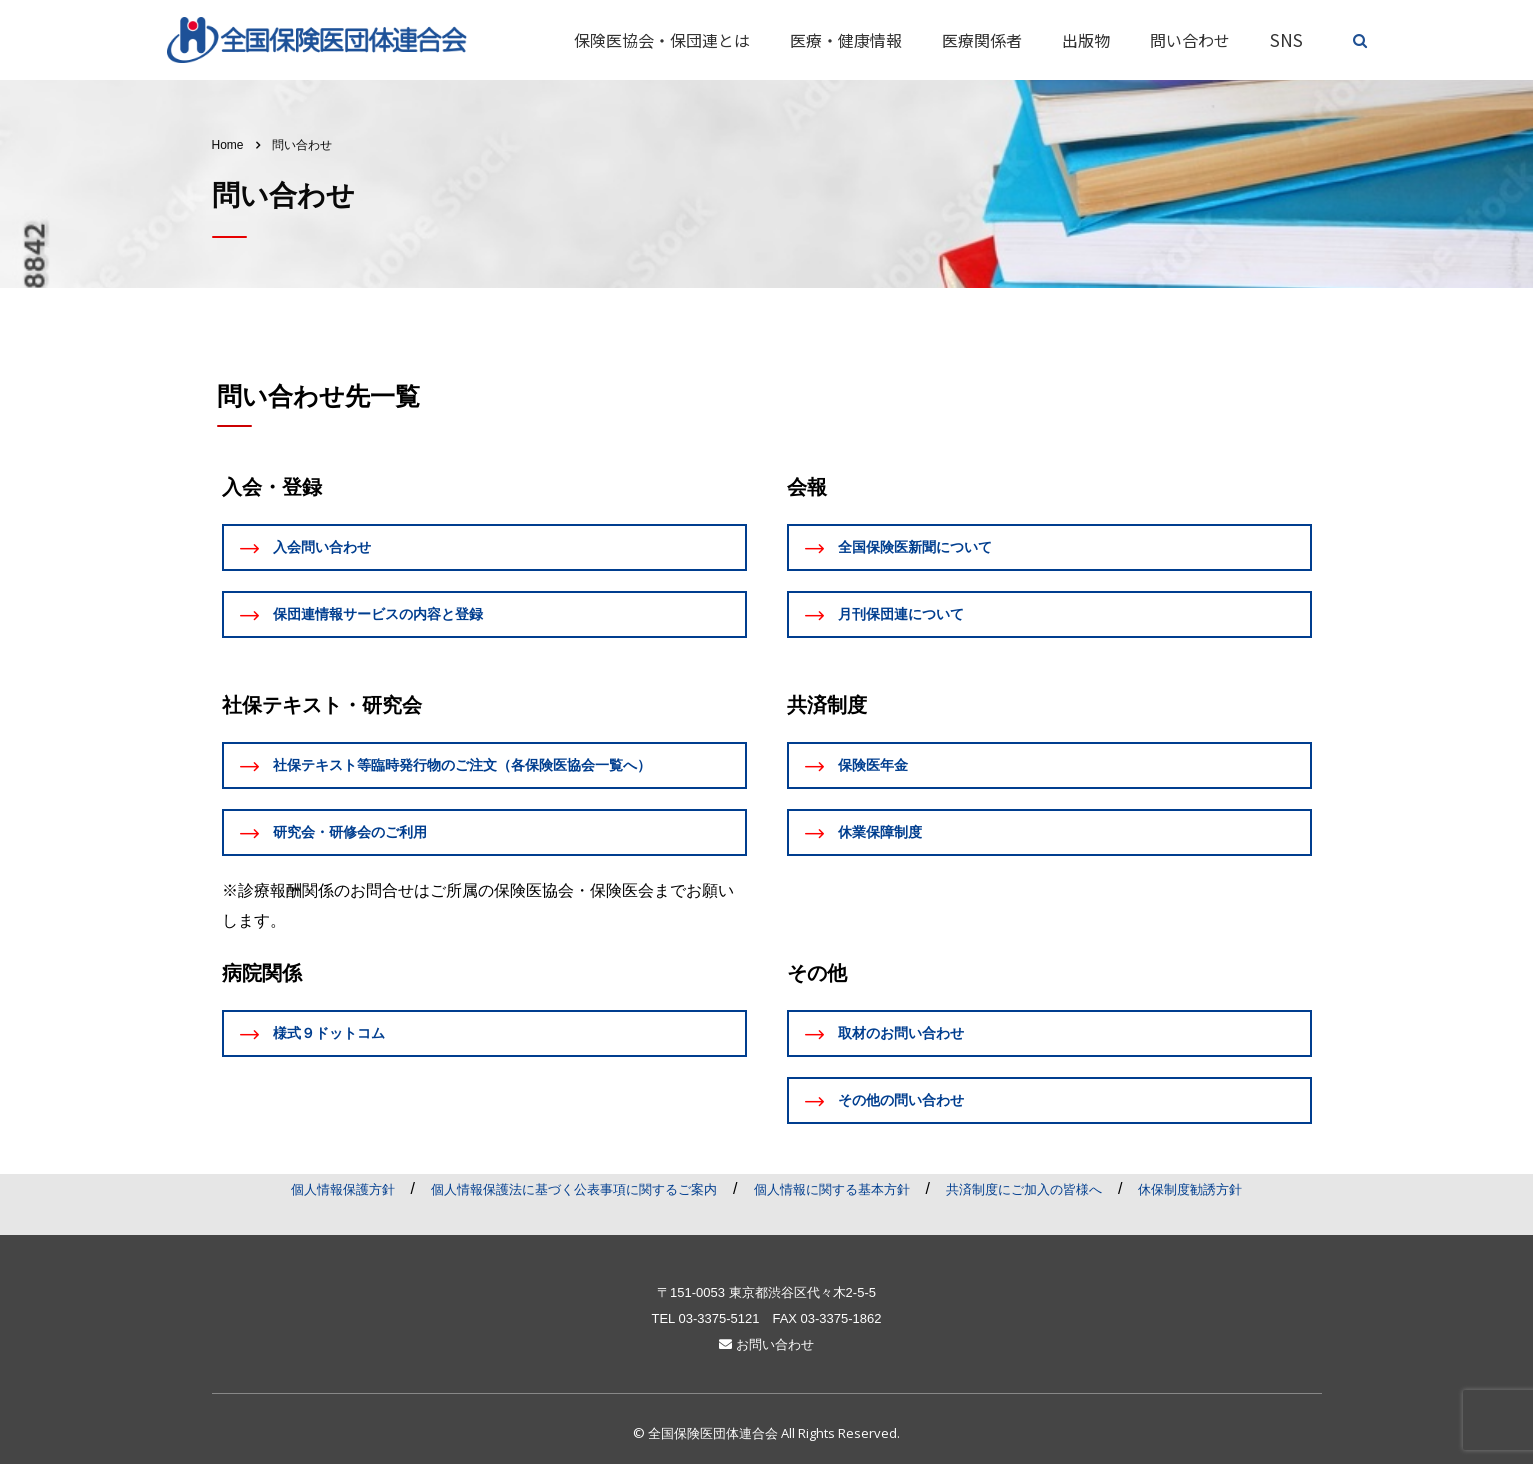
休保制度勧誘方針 (1190, 1189)
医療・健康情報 (846, 40)
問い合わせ (1190, 40)
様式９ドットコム (312, 1033)
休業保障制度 (863, 832)
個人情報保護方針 (343, 1189)
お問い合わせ (766, 1344)
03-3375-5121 (718, 1318)
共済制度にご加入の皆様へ (1024, 1189)
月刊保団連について (884, 614)
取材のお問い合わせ (884, 1033)
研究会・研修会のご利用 (333, 832)
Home (228, 145)
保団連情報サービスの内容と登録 (361, 614)
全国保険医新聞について (898, 547)
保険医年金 (856, 765)
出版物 (1086, 40)
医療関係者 (982, 40)
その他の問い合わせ (884, 1100)
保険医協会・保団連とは (662, 40)
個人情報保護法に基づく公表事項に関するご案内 (574, 1189)
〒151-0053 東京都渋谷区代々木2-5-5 (766, 1292)
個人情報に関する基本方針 (832, 1189)
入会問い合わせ (305, 547)
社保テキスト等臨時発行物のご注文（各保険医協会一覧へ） (445, 765)
